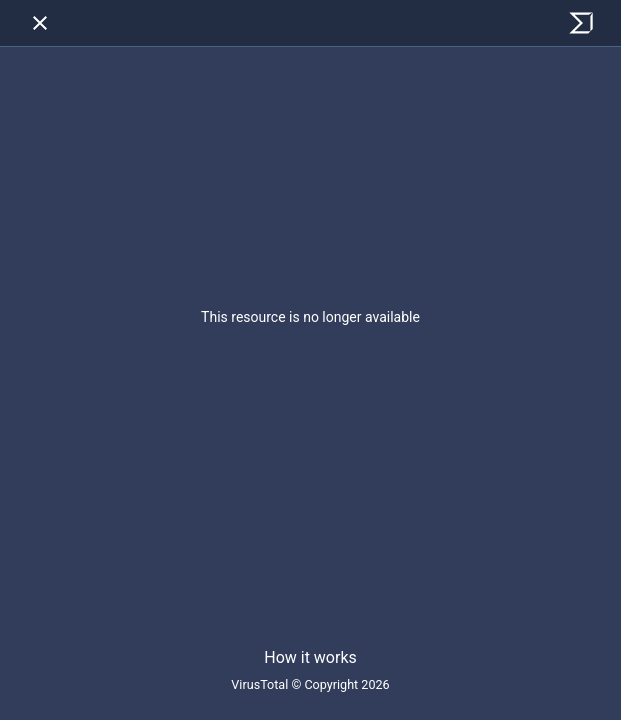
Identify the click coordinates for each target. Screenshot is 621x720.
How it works (310, 658)
